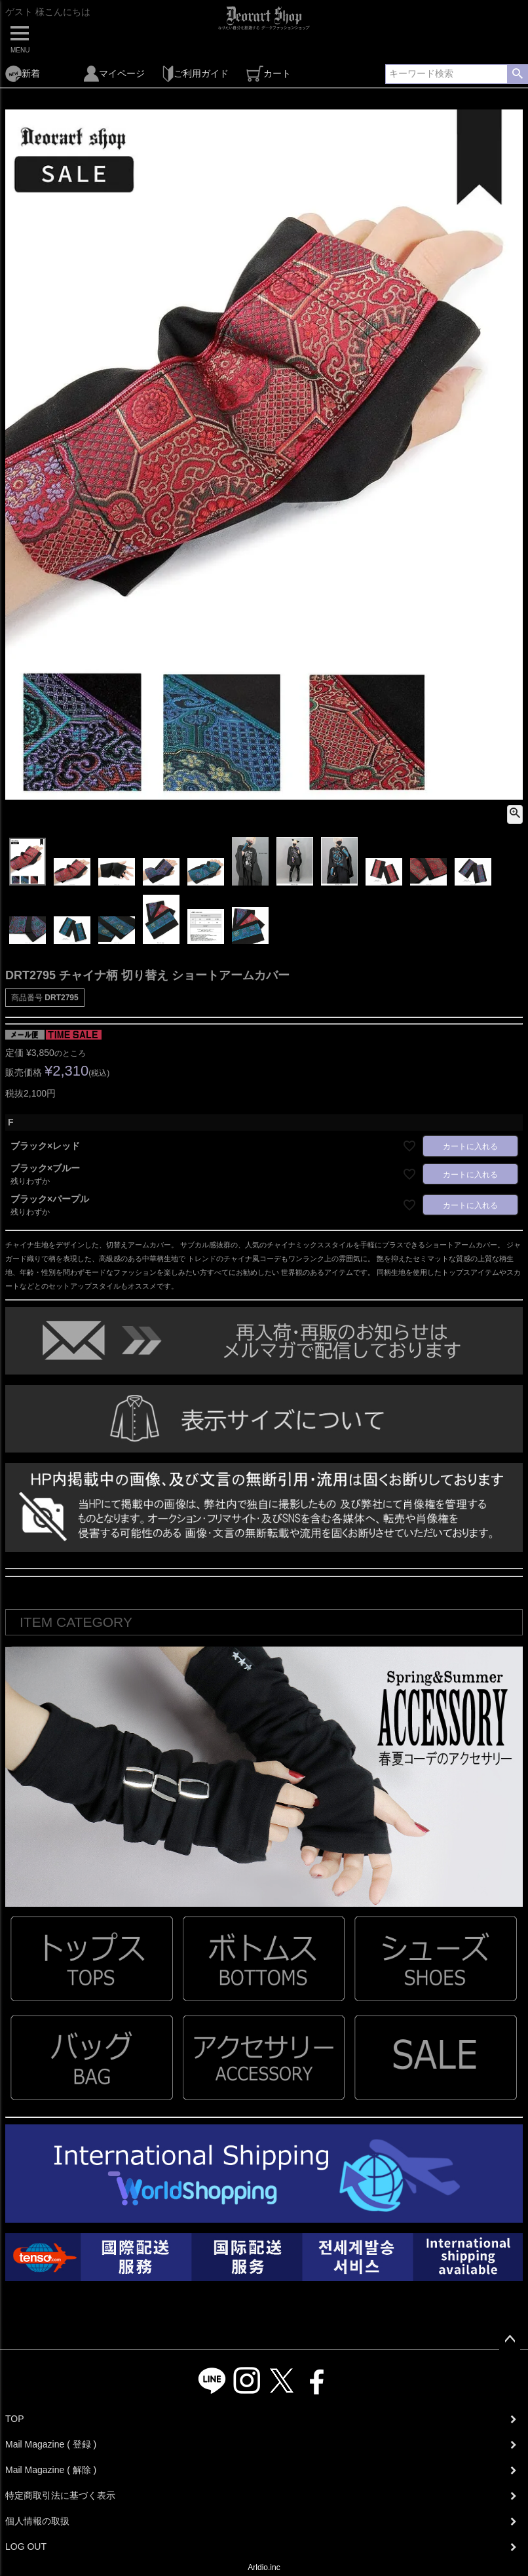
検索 (517, 74)
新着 (22, 74)
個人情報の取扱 (37, 2521)
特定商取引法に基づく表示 (60, 2495)
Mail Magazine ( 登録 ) (50, 2444)
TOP (14, 2418)
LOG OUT (26, 2546)
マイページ (114, 74)
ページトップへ (509, 2339)
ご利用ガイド (195, 74)
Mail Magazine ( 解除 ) (50, 2470)
